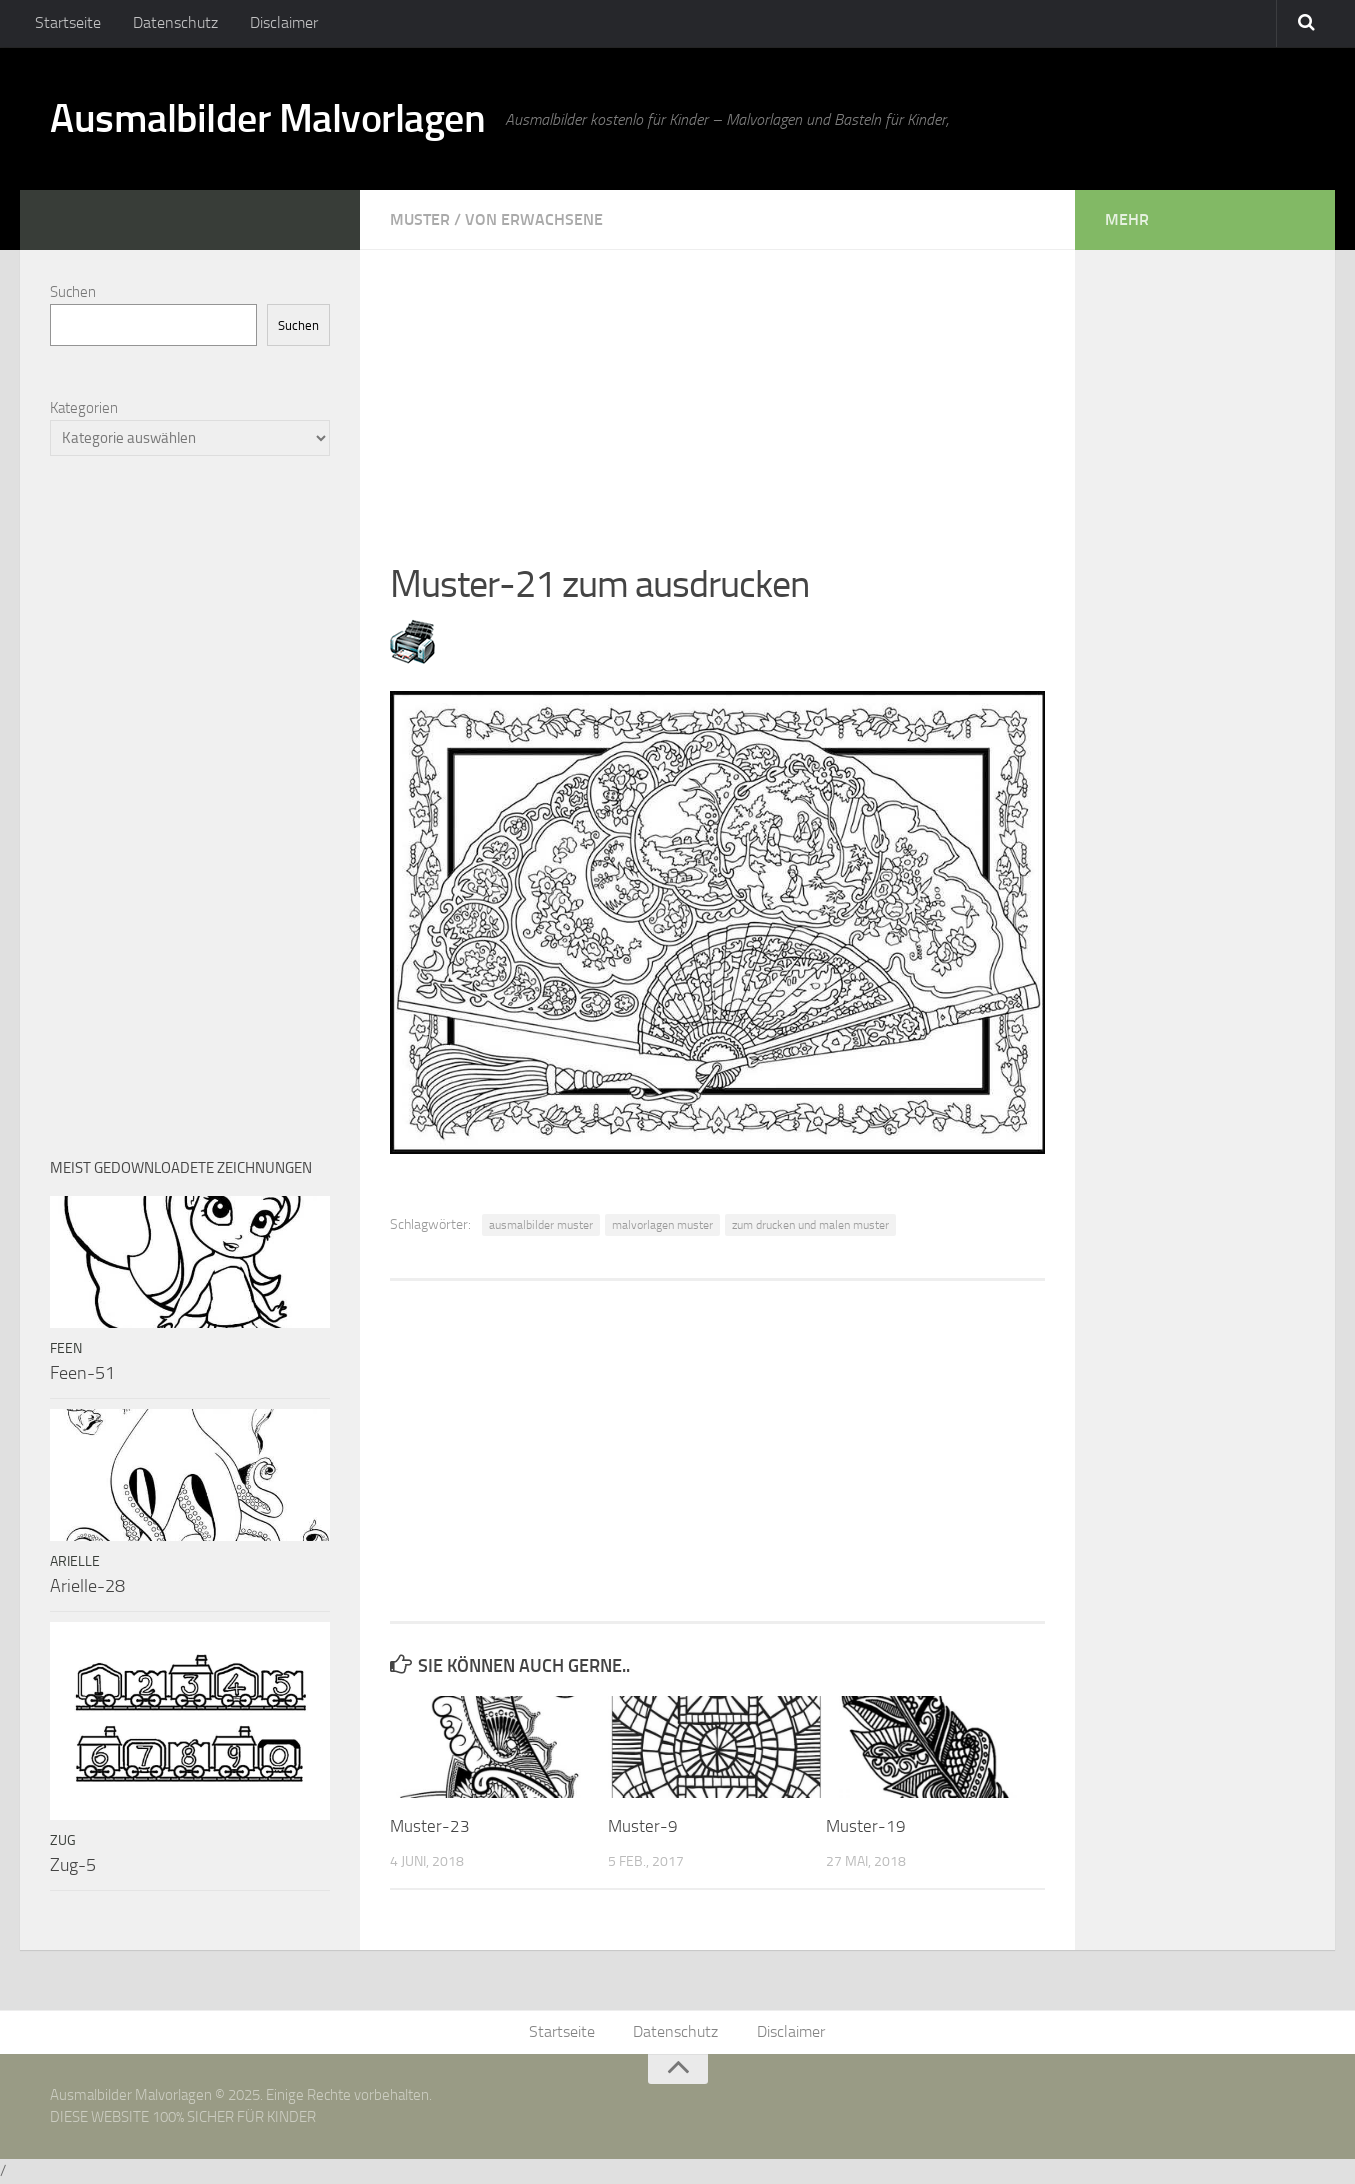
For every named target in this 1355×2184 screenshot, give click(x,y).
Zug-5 (73, 1865)
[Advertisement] (717, 390)
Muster (420, 219)
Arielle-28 (87, 1586)
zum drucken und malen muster (810, 1225)
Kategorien (84, 408)
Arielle (75, 1561)
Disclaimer (275, 24)
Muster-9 (643, 1826)
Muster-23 (430, 1826)
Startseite (67, 24)
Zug (63, 1840)
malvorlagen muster (662, 1225)
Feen (66, 1348)
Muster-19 (866, 1826)
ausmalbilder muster (541, 1225)
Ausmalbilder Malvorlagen (279, 120)
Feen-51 (82, 1373)
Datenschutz (170, 24)
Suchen (73, 292)
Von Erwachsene (534, 219)
